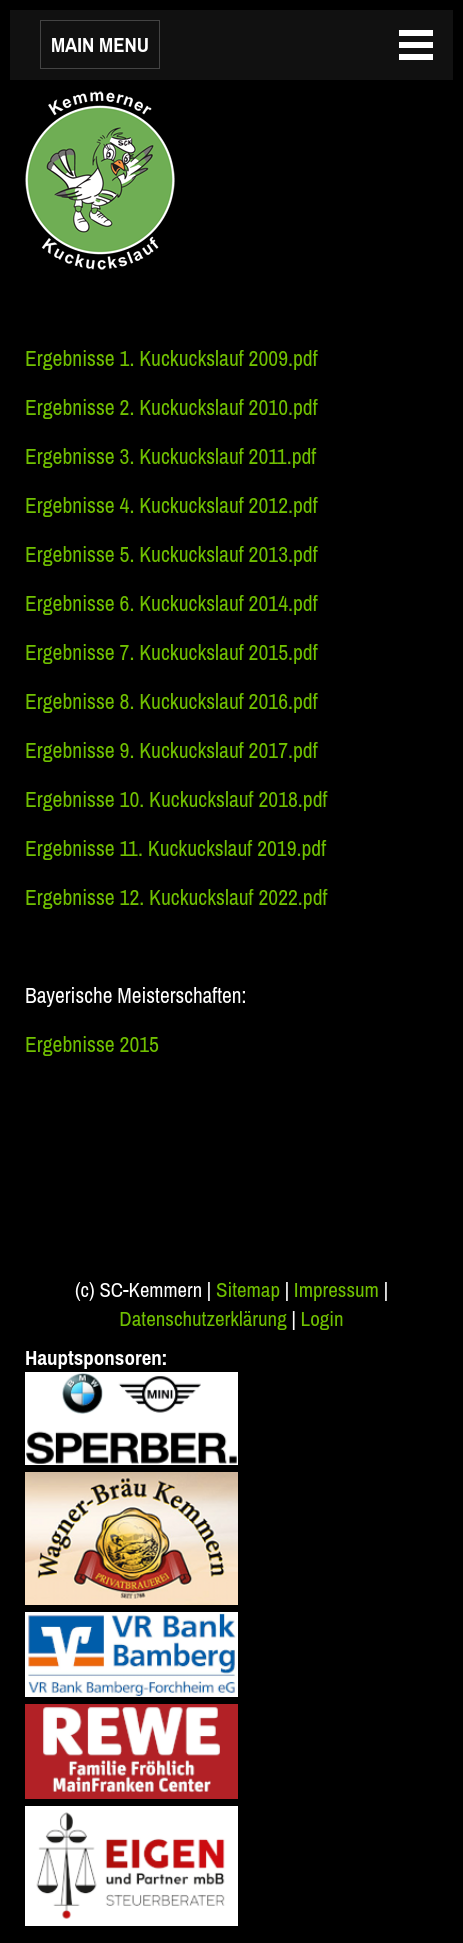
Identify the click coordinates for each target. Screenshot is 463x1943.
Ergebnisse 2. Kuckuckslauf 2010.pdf (171, 407)
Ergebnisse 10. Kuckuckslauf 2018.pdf (176, 799)
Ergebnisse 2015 (92, 1044)
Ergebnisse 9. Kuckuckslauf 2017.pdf (171, 750)
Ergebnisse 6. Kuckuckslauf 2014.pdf (171, 603)
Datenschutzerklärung (202, 1318)
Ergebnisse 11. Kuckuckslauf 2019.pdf (175, 848)
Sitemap (248, 1289)
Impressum (336, 1289)
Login (322, 1318)
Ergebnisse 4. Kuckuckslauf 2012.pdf (171, 505)
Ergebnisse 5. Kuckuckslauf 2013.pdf (171, 554)
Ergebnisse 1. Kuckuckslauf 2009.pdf (171, 358)
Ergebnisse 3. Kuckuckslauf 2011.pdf (170, 456)
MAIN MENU (100, 44)
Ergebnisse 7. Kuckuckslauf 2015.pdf (171, 652)
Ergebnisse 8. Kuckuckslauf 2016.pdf (171, 701)
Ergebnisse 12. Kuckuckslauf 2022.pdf (176, 897)
